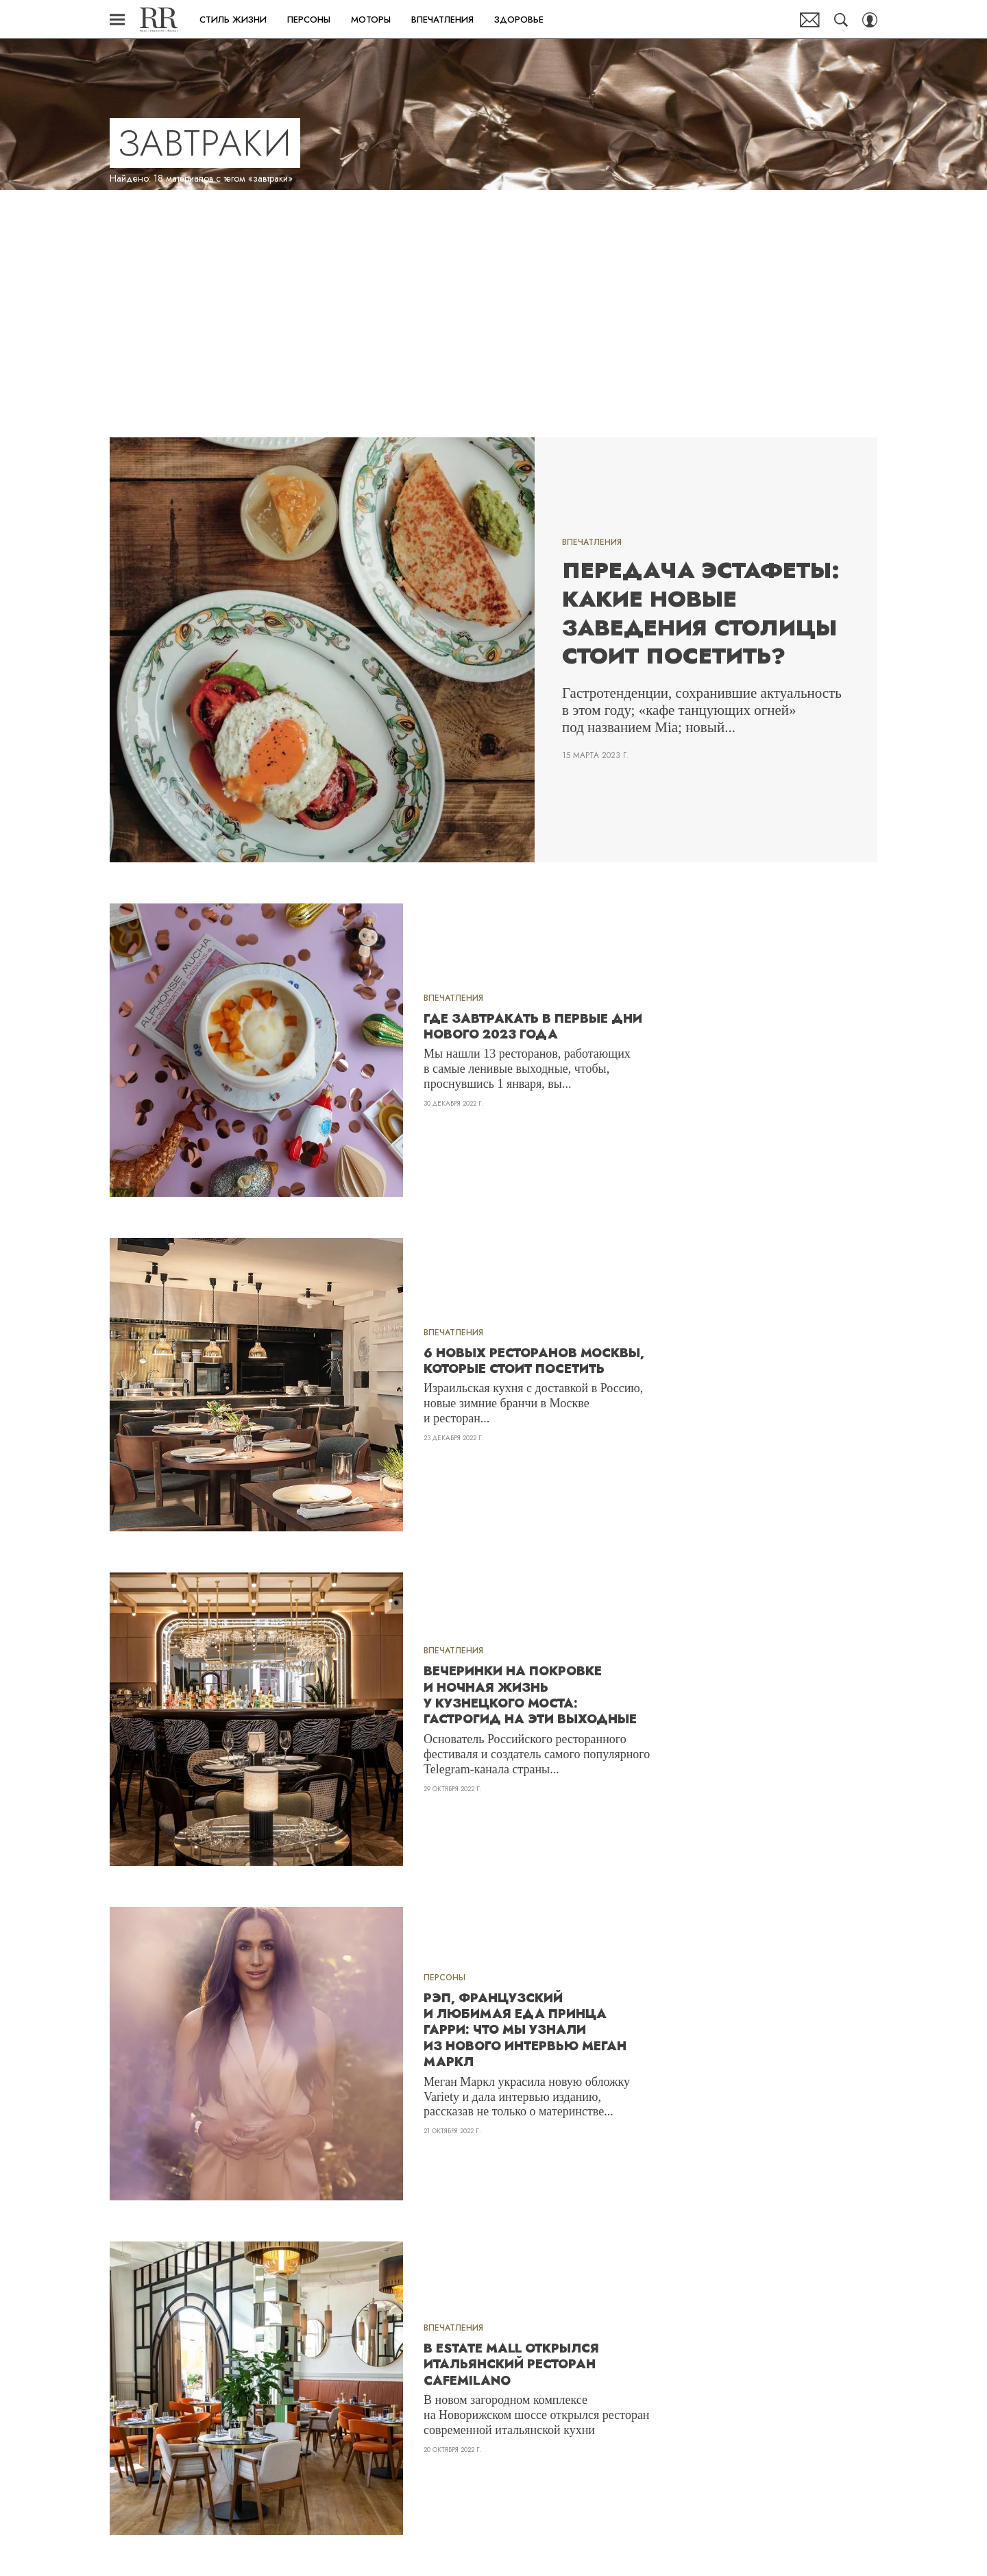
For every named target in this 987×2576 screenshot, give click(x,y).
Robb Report (158, 20)
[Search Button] (841, 19)
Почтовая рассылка (810, 19)
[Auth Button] (869, 19)
